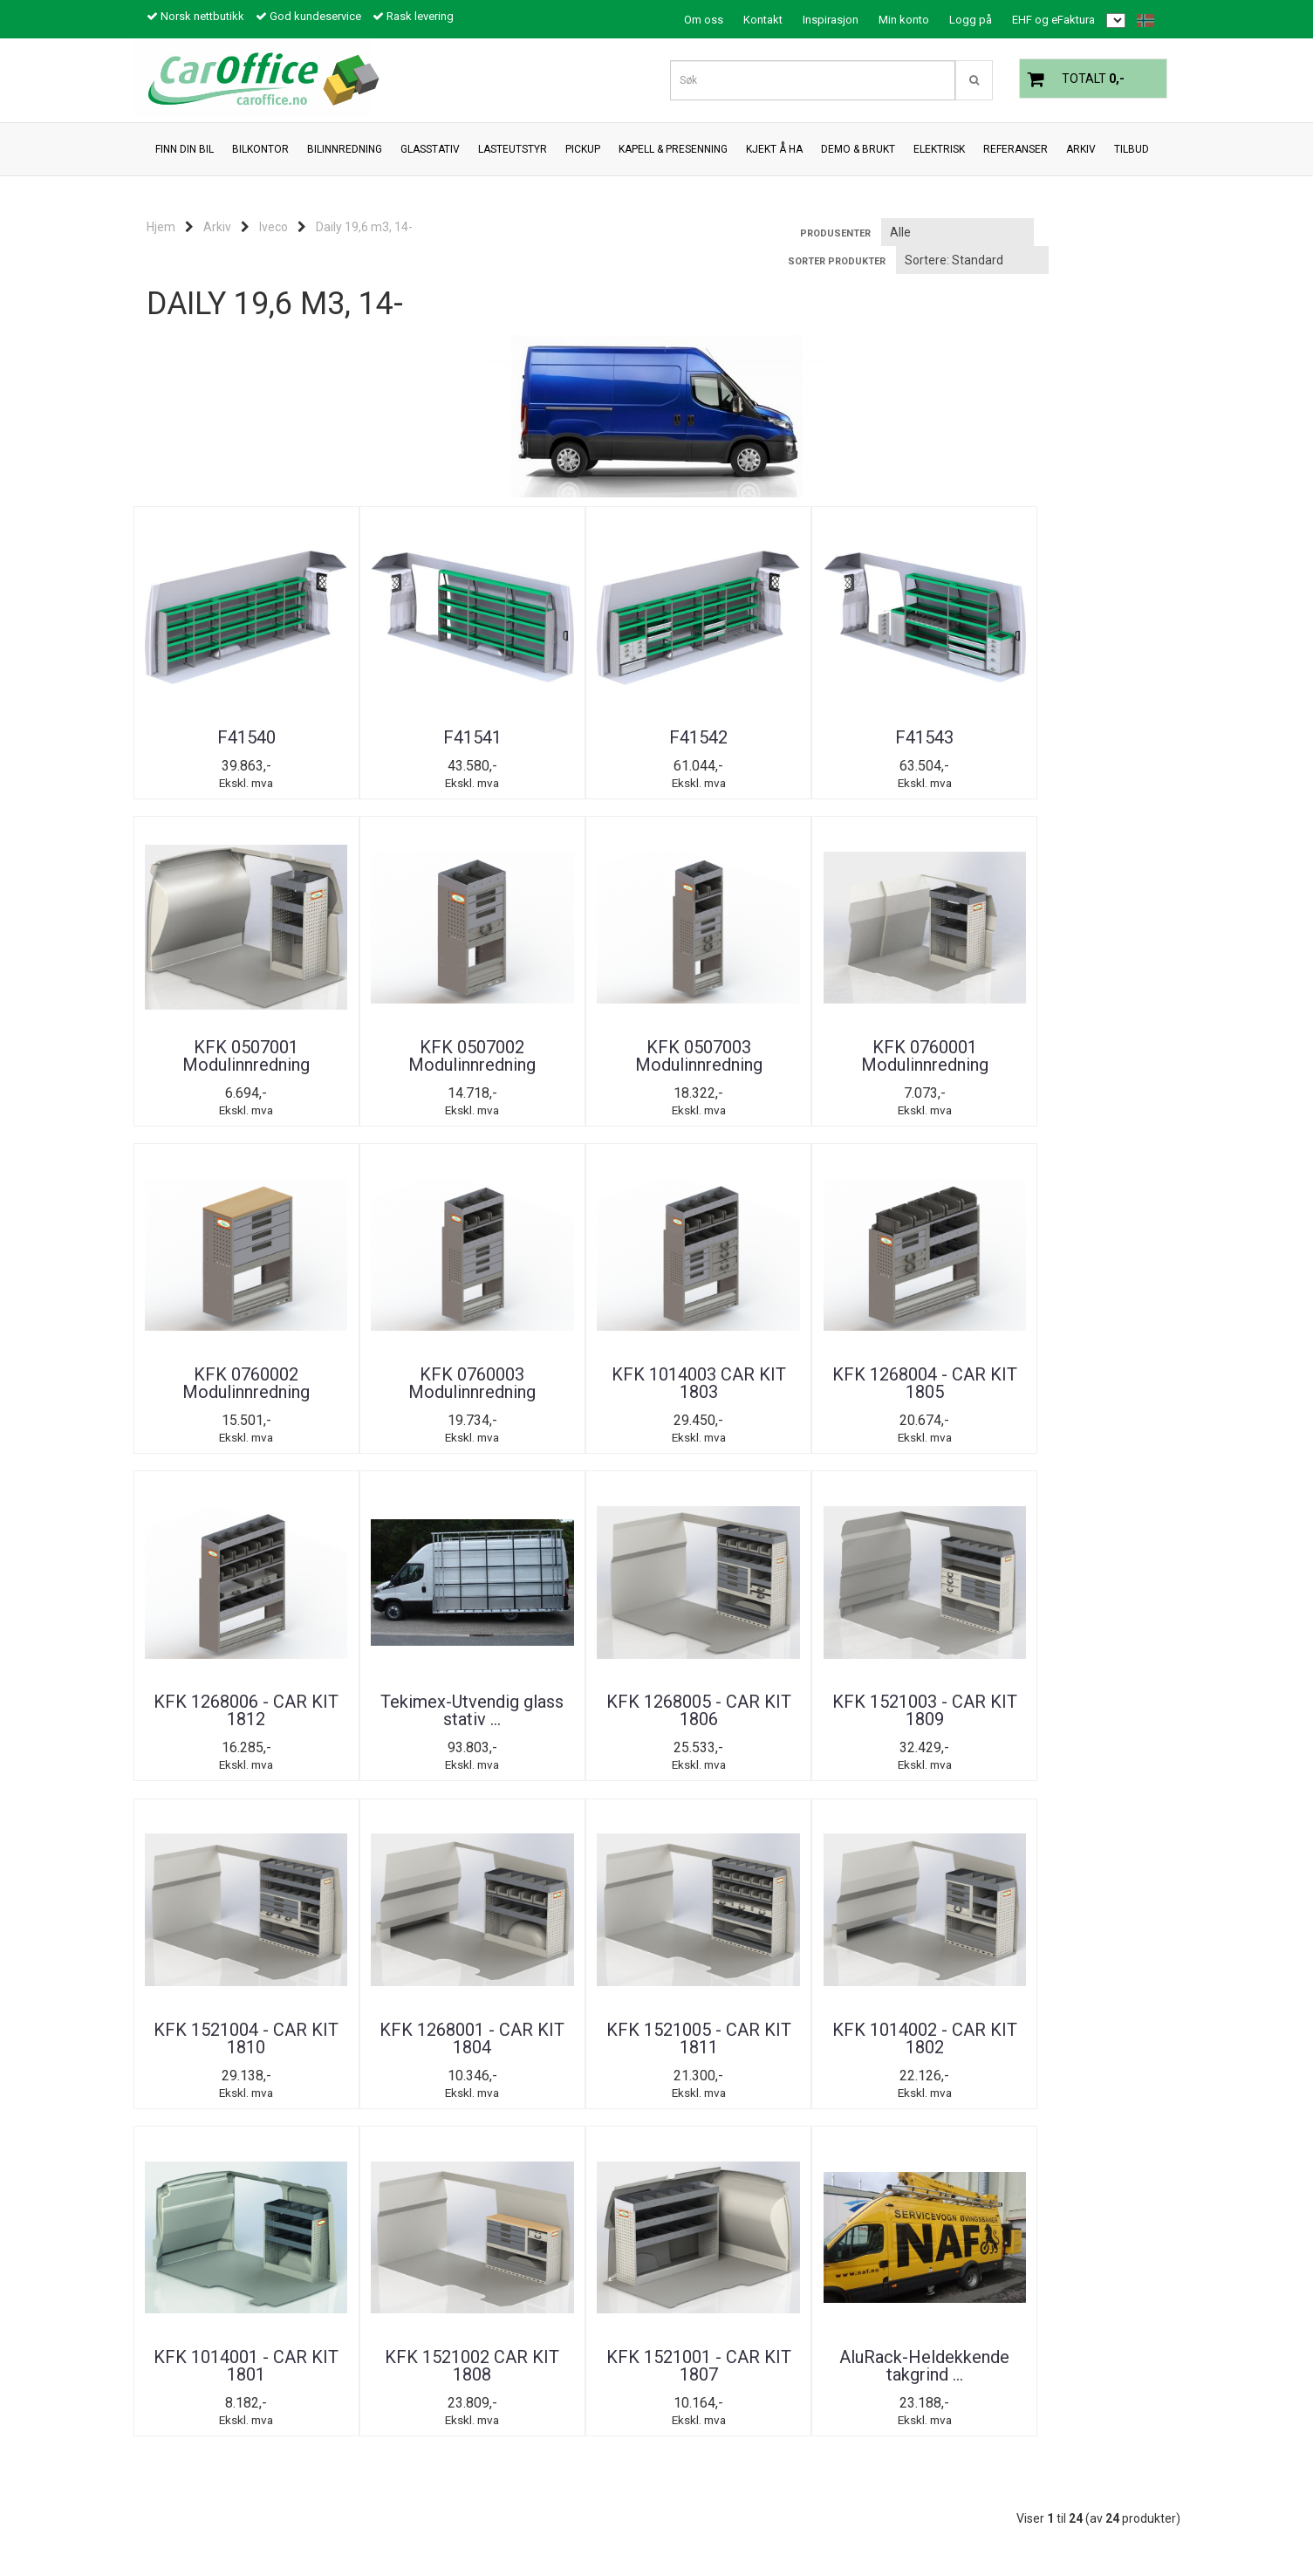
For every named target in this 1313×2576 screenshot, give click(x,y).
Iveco (273, 227)
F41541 (395, 737)
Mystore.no (348, 2528)
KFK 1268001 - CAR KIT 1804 (1093, 1402)
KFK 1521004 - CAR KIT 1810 (918, 1402)
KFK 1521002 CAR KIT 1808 (744, 1730)
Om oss (703, 19)
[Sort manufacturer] (957, 232)
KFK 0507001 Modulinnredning (918, 746)
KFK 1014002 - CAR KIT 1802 (395, 1730)
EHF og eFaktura (1053, 19)
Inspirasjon (830, 19)
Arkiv (217, 227)
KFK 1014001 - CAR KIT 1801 (569, 1730)
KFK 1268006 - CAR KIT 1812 (220, 1402)
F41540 (220, 737)
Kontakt (763, 19)
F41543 (744, 737)
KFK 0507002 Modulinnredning (1093, 746)
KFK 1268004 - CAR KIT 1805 (1093, 1074)
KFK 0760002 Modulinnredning (569, 1074)
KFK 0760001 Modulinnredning (395, 1074)
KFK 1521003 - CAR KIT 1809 (744, 1402)
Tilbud (168, 2186)
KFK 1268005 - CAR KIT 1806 (569, 1402)
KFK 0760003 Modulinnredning (744, 1074)
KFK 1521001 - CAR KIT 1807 (918, 1730)
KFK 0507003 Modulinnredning (220, 1074)
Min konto (904, 19)
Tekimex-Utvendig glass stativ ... (394, 1402)
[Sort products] (972, 260)
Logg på (970, 19)
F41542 (569, 737)
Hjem (161, 227)
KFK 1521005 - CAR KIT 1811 (220, 1730)
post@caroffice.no (194, 2503)
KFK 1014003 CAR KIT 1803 (918, 1074)
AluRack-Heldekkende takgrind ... (1093, 1739)
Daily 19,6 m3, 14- (364, 227)
